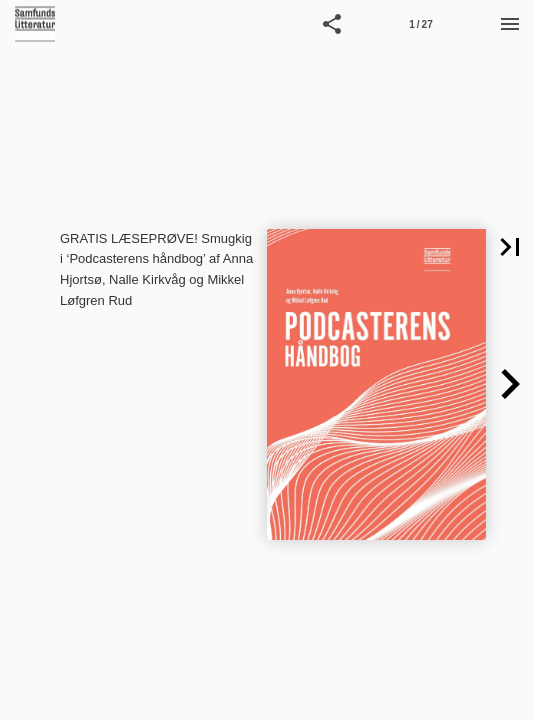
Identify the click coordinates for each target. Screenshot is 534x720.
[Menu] (510, 24)
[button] (332, 24)
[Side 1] (421, 24)
